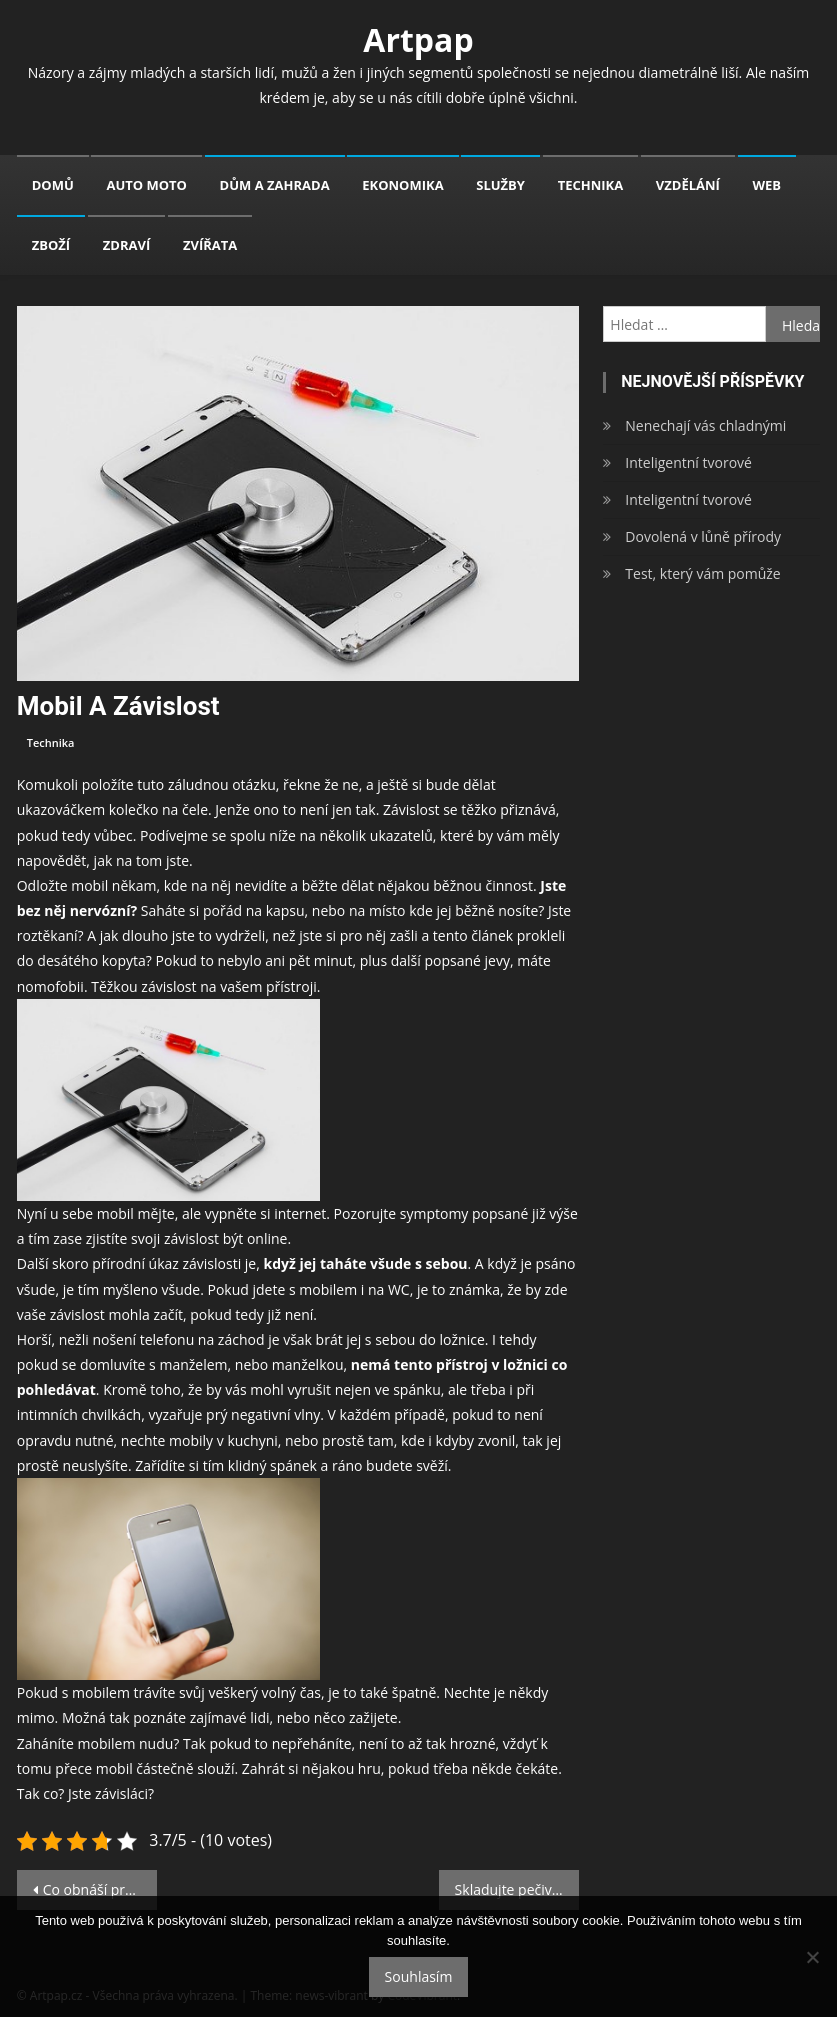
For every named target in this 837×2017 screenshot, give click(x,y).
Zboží (51, 245)
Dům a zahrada (275, 185)
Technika (591, 185)
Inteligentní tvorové (688, 462)
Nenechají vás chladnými (705, 425)
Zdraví (126, 245)
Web (767, 185)
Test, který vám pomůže (702, 573)
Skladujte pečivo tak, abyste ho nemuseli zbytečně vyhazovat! (517, 1889)
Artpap (418, 39)
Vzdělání (688, 185)
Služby (500, 185)
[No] (812, 1957)
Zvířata (210, 245)
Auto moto (146, 185)
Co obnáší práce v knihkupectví (100, 1889)
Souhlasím (419, 1976)
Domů (53, 185)
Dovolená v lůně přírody (703, 536)
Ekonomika (402, 185)
